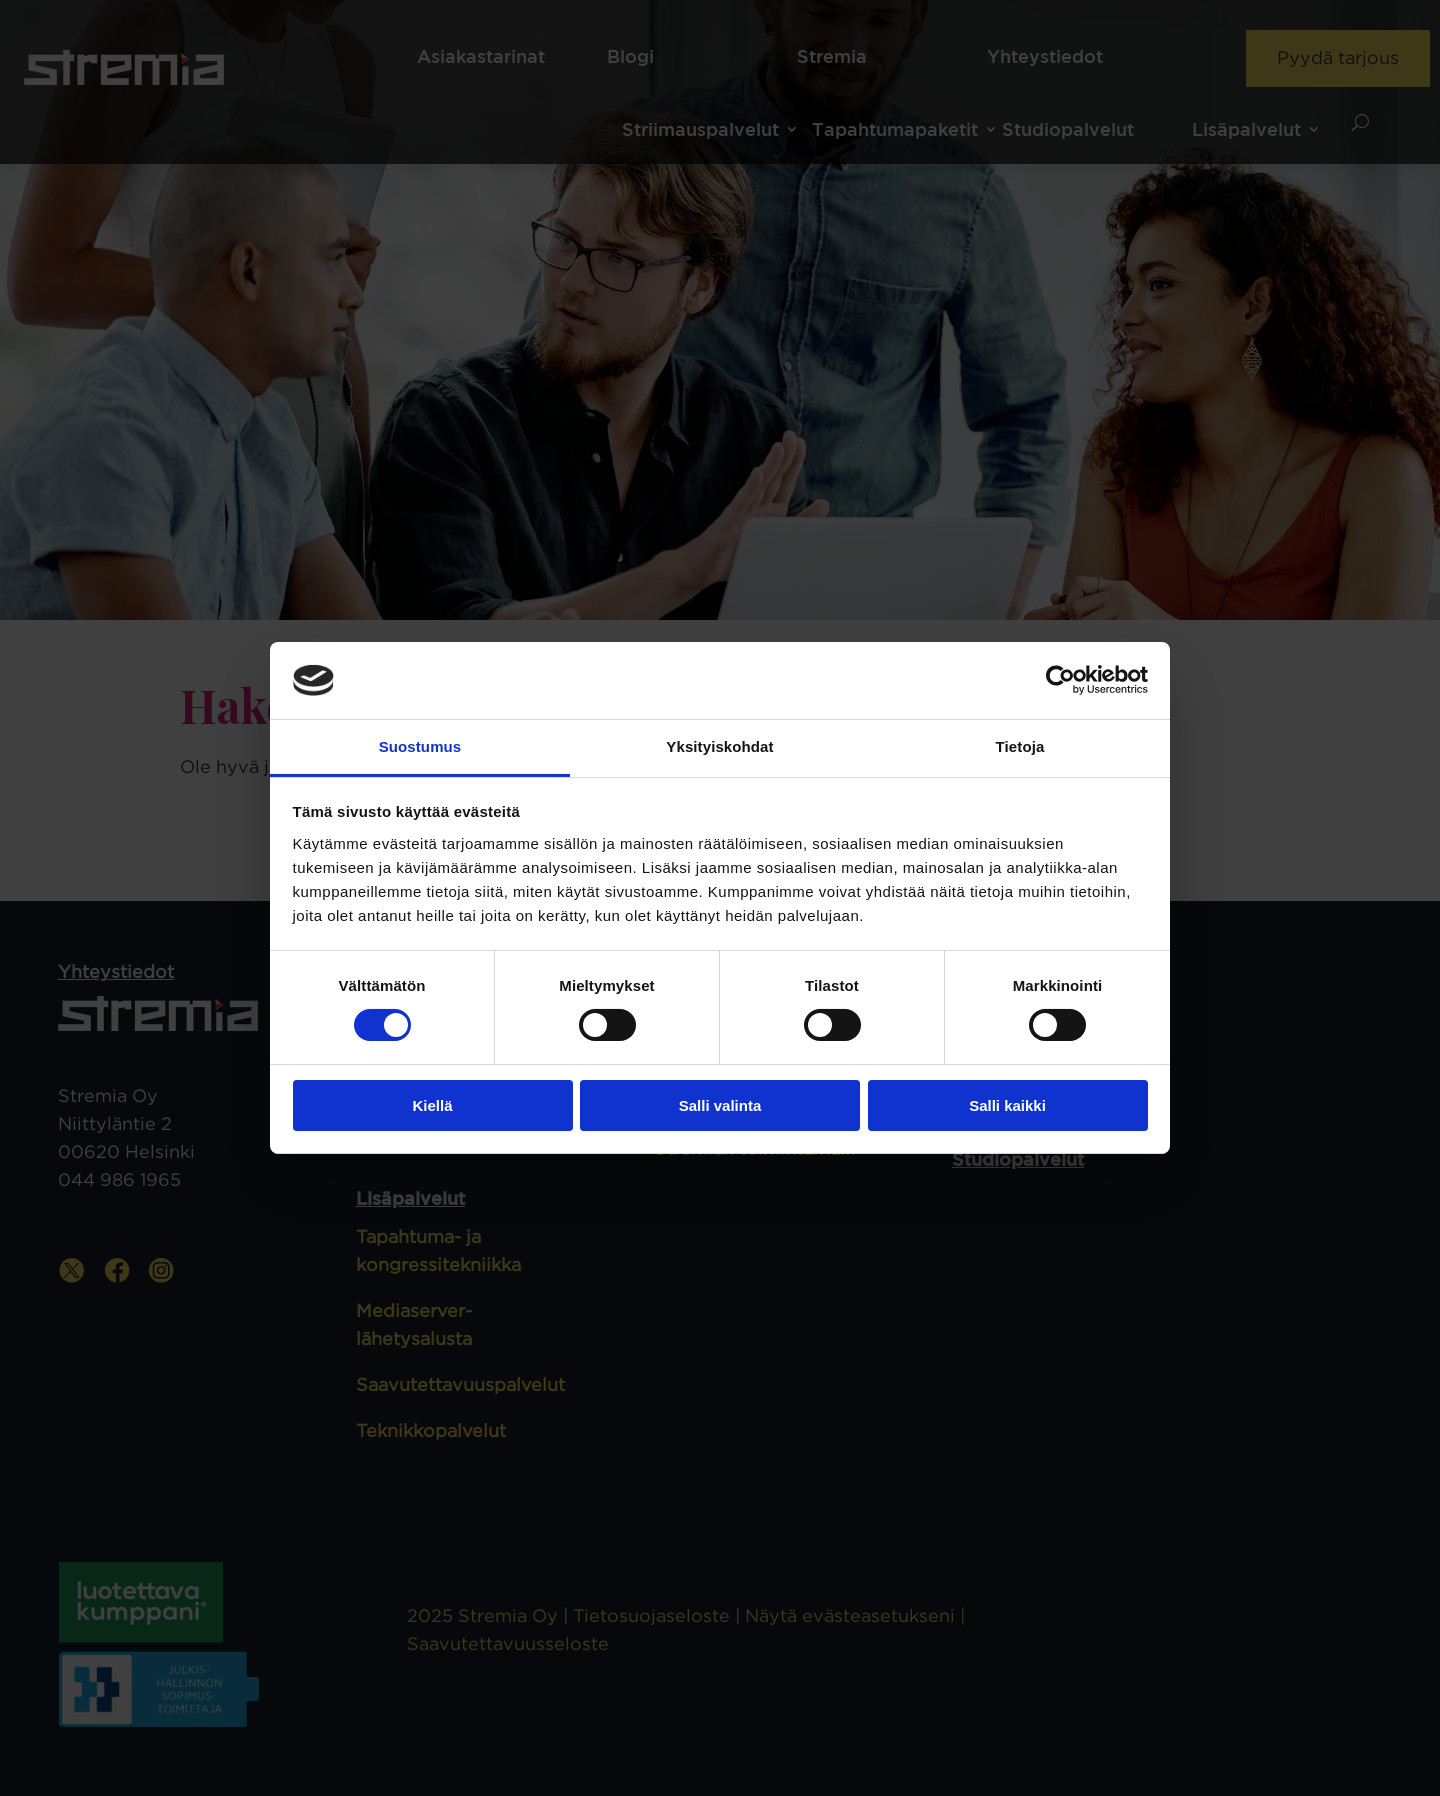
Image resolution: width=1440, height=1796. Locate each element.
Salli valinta (720, 1105)
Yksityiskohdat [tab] (719, 746)
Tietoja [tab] (1020, 746)
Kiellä (432, 1105)
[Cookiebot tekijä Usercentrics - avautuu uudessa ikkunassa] (1060, 680)
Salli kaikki (1007, 1105)
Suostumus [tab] (420, 746)
